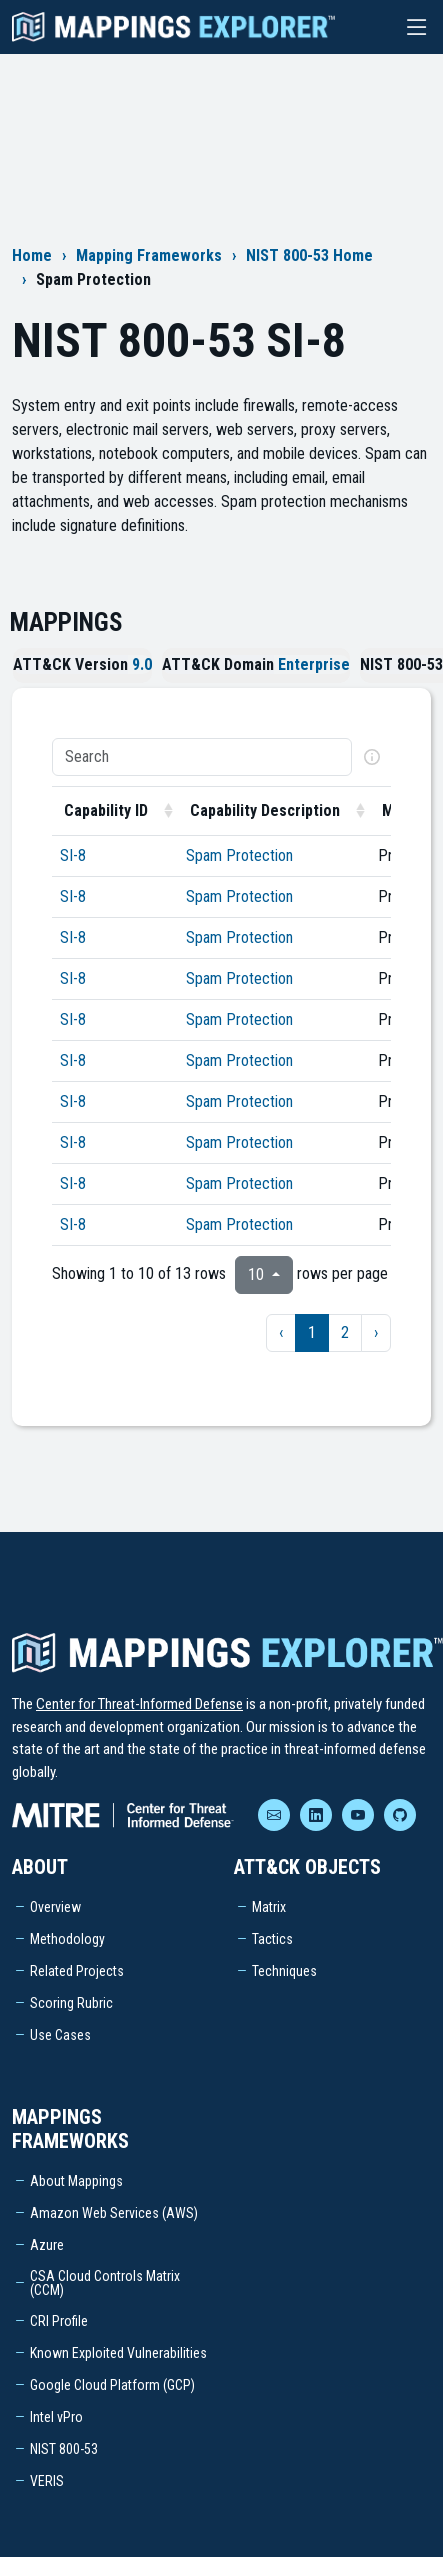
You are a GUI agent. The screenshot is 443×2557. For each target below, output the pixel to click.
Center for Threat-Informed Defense (139, 1704)
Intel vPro (56, 2417)
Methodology (67, 1939)
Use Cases (60, 2035)
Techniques (284, 1971)
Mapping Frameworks (149, 255)
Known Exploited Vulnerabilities (118, 2353)
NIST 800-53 (64, 2449)
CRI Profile (59, 2321)
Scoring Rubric (71, 2003)
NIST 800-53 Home (309, 255)
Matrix (269, 1907)
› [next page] (376, 1332)
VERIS (47, 2481)
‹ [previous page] (281, 1332)
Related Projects (77, 1971)
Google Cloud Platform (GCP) (112, 2385)
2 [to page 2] (345, 1332)
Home (32, 255)
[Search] (202, 757)
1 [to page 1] (312, 1332)
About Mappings (76, 2181)
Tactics (272, 1939)
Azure (47, 2245)
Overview (55, 1907)
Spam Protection (239, 855)
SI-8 (73, 855)
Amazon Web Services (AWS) (114, 2213)
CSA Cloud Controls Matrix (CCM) (105, 2283)
